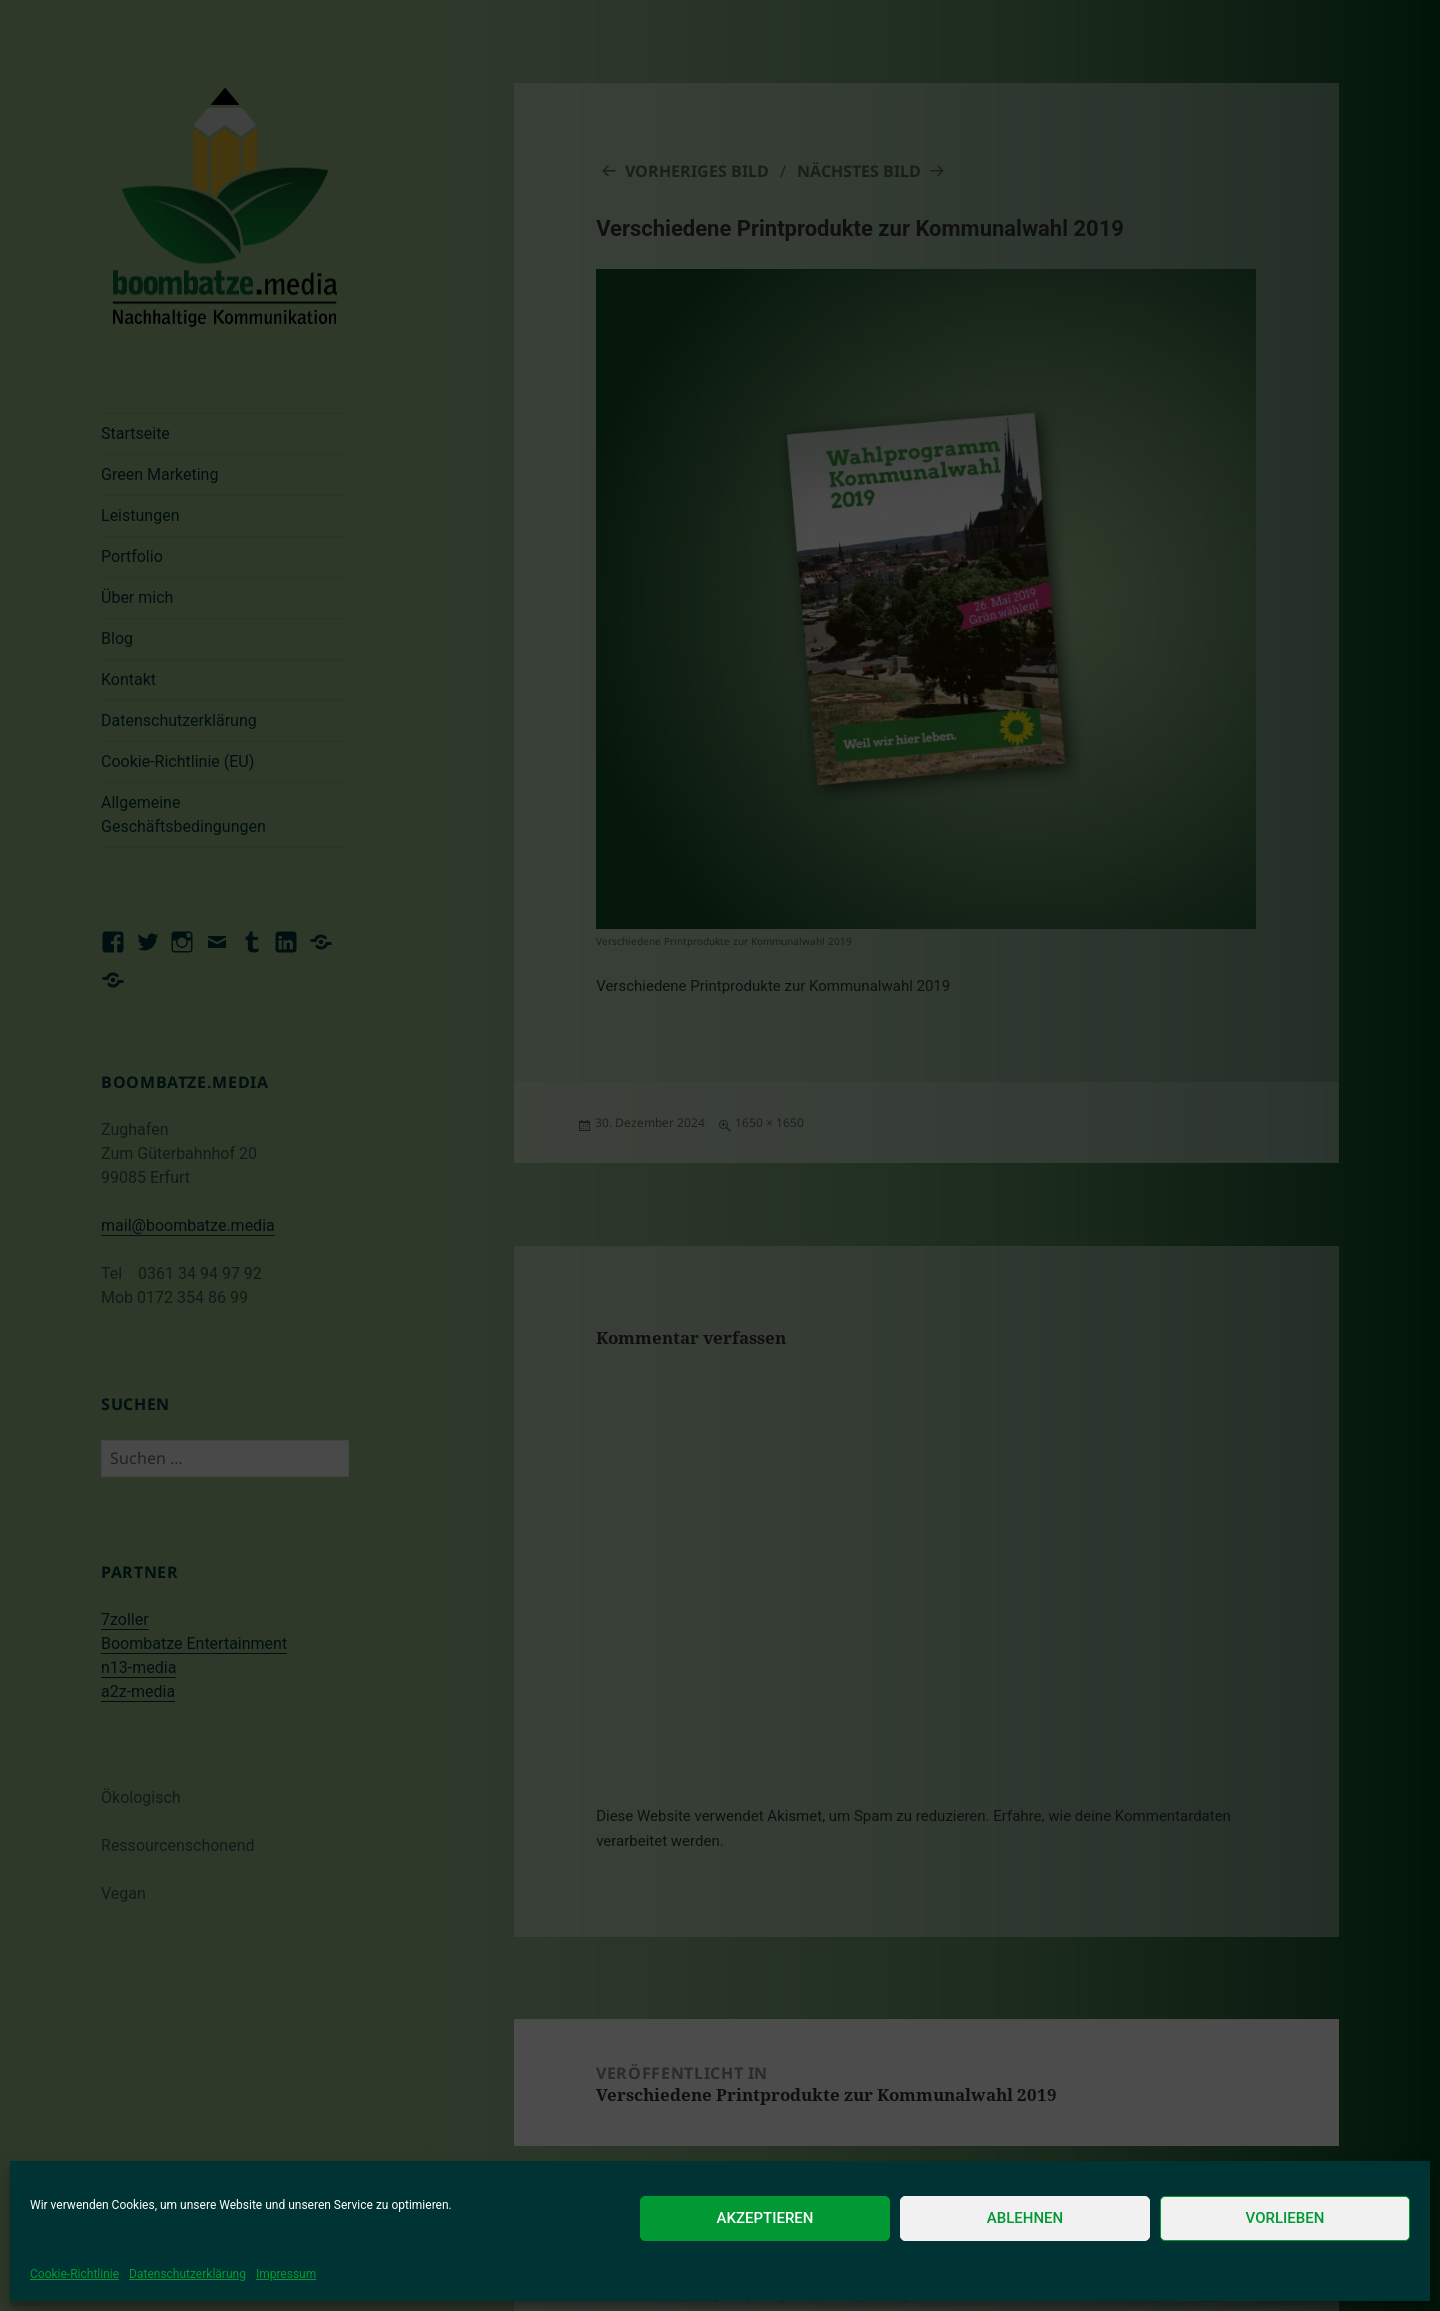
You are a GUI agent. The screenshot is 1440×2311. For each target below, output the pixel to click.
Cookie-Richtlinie (74, 2274)
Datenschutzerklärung (187, 2274)
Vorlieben (1285, 2218)
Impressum (286, 2274)
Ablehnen (1025, 2218)
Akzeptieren (765, 2218)
